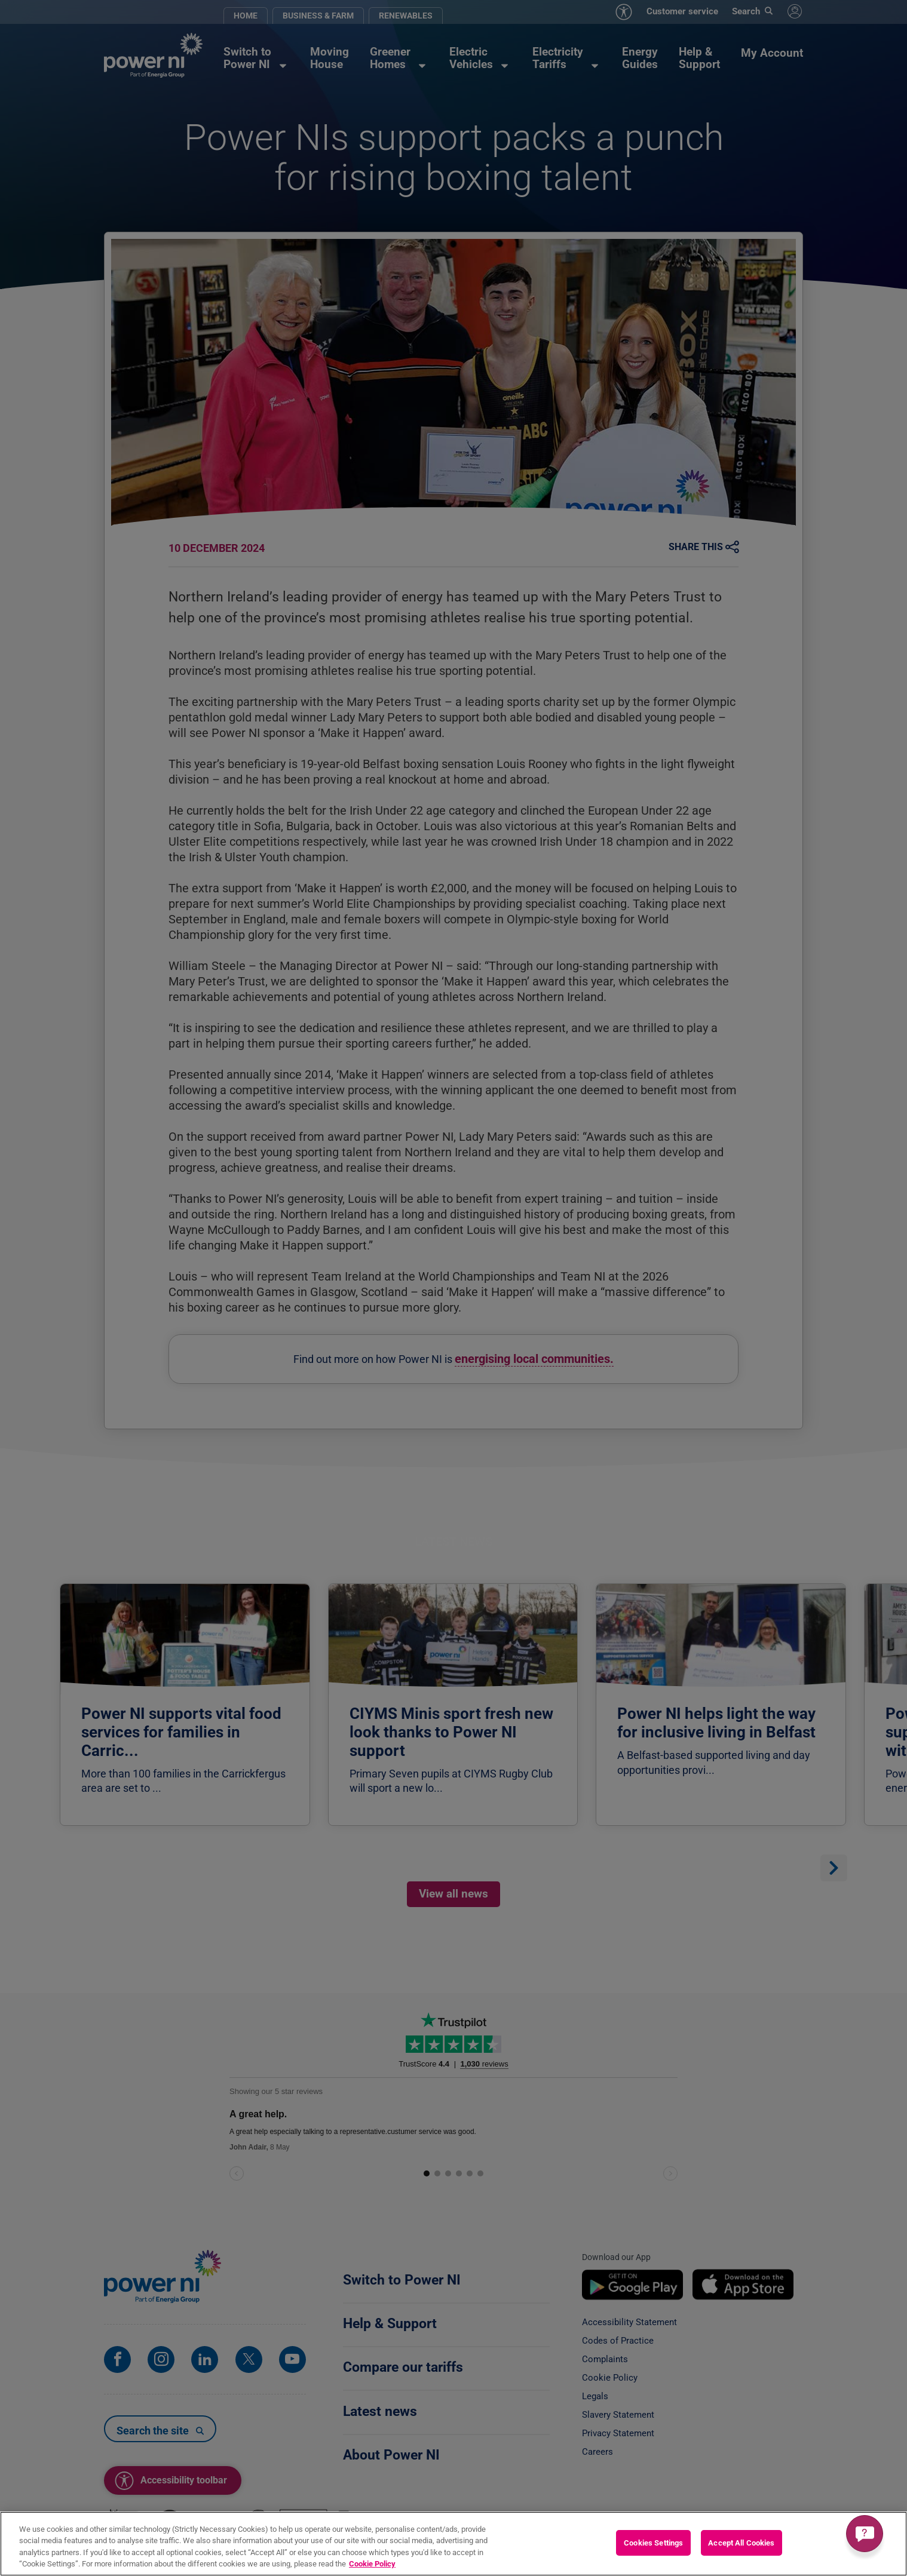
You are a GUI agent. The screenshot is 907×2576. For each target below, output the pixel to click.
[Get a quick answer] (864, 2533)
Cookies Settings (653, 2542)
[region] (453, 2543)
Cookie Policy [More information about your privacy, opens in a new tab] (372, 2563)
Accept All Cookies (741, 2542)
